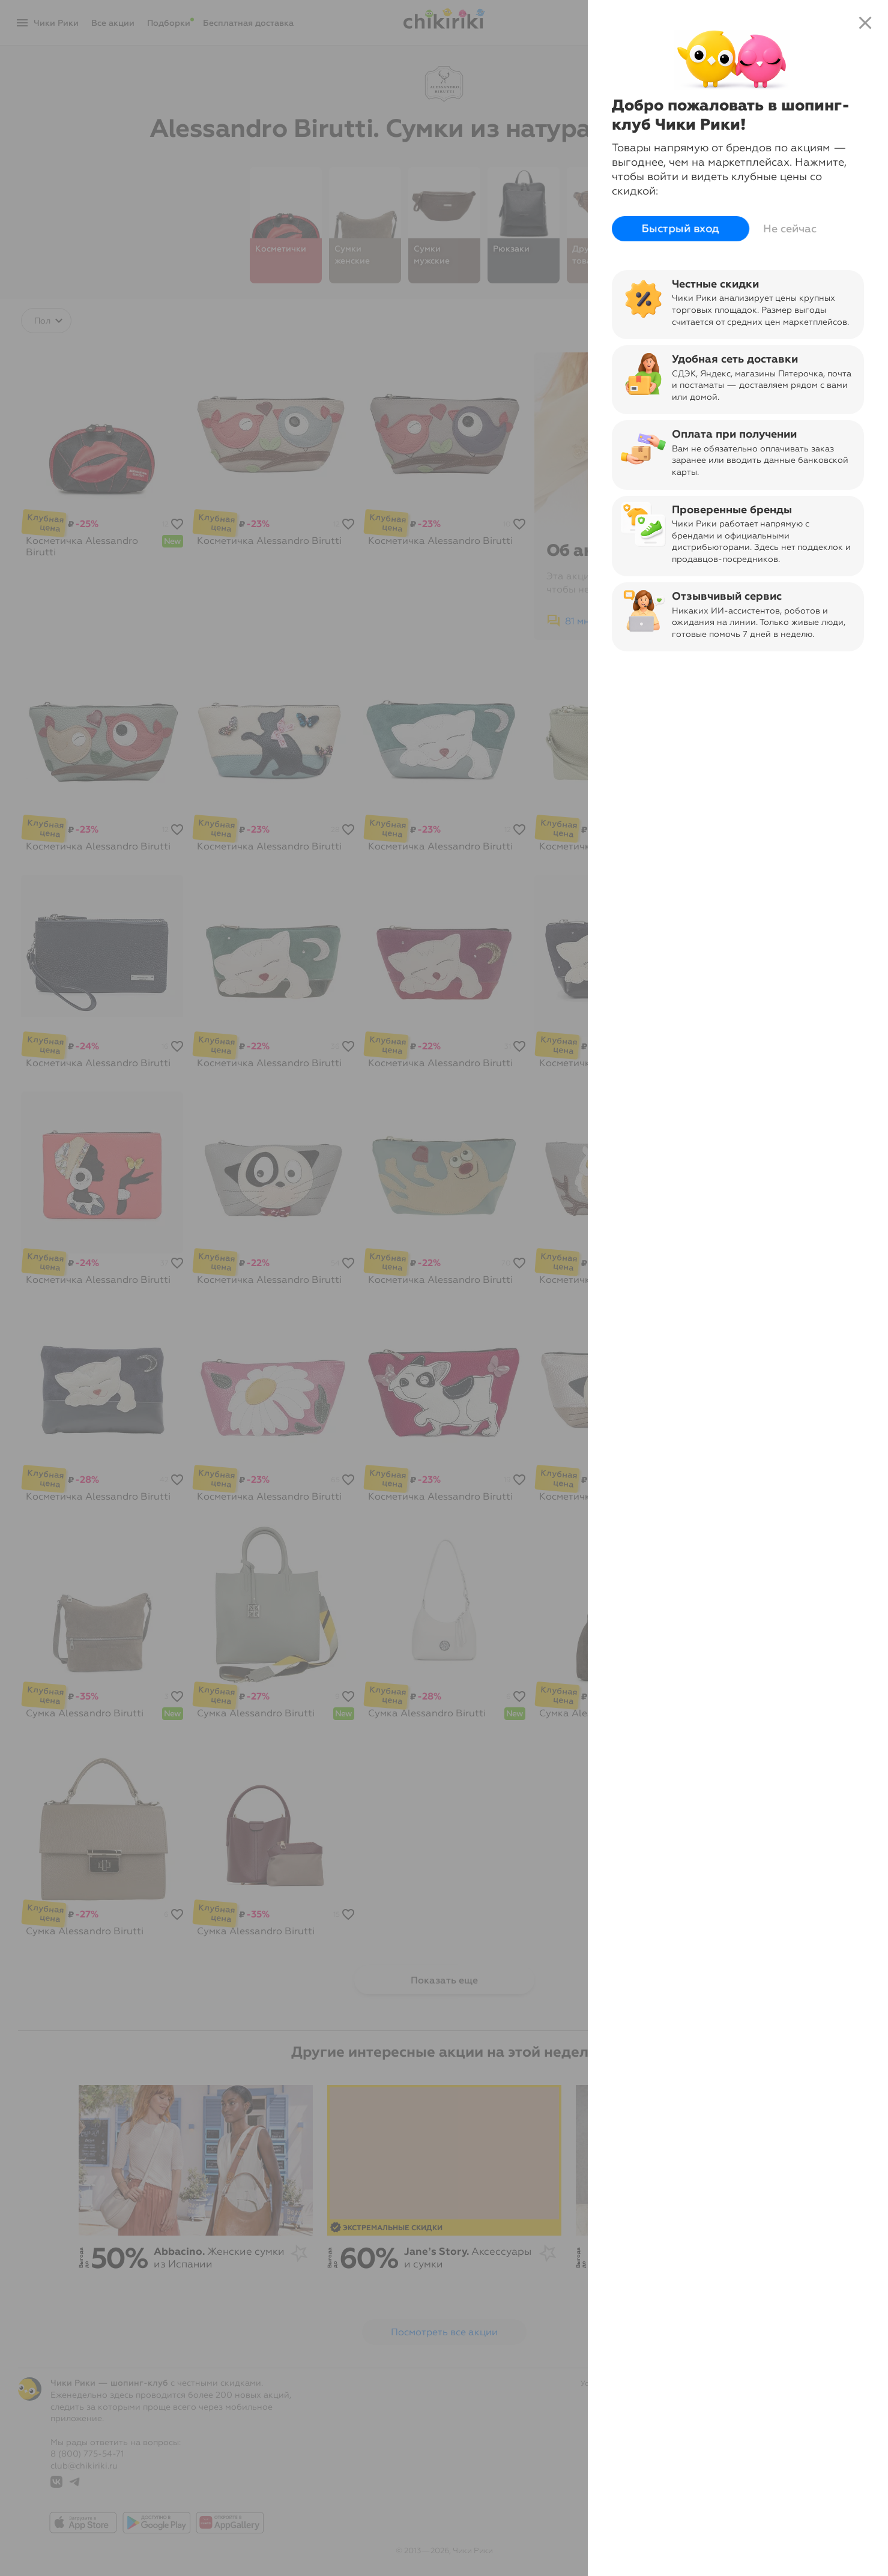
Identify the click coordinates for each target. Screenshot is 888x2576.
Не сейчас (790, 228)
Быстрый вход (680, 228)
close (865, 23)
